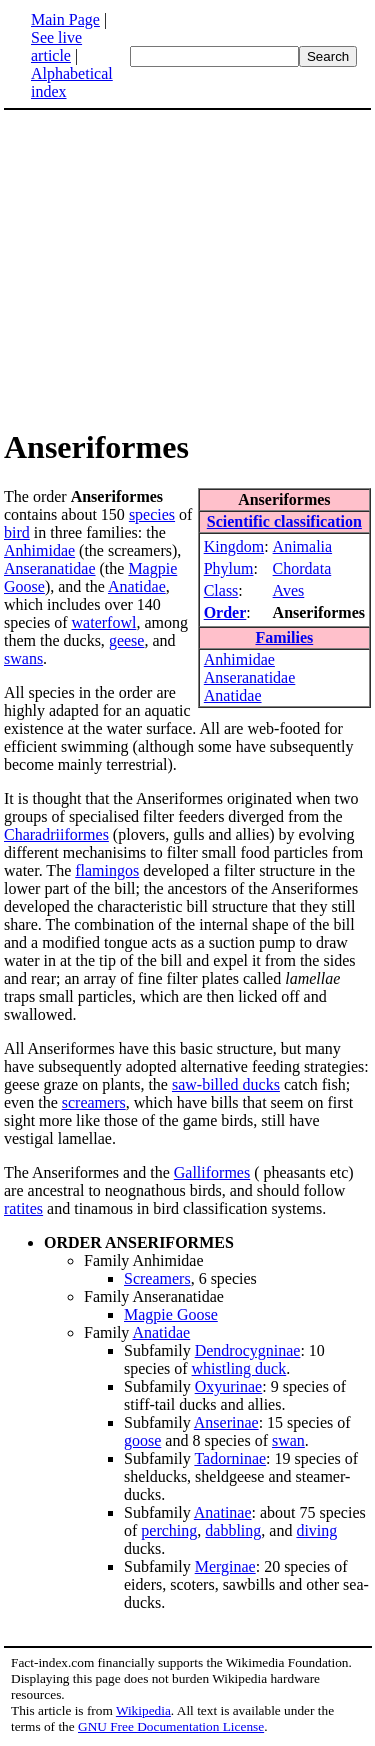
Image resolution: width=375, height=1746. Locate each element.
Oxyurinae (229, 1386)
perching (169, 1530)
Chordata (302, 568)
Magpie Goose (171, 1314)
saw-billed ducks (226, 1084)
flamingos (107, 870)
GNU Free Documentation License (171, 1726)
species (152, 514)
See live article (56, 46)
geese (127, 640)
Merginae (225, 1566)
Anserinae (226, 1422)
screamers (94, 1102)
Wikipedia (143, 1710)
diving (316, 1530)
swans (23, 658)
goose (142, 1440)
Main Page (65, 19)
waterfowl (104, 622)
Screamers (157, 1278)
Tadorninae (230, 1458)
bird (17, 532)
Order (225, 612)
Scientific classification (284, 521)
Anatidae (233, 695)
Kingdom (234, 546)
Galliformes (212, 1172)
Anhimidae (239, 659)
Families (284, 637)
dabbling (233, 1530)
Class (221, 590)
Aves (289, 590)
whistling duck (239, 1368)
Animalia (303, 546)
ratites (23, 1208)
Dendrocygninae (248, 1350)
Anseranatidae (250, 677)
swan (288, 1440)
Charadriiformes (56, 834)
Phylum (229, 568)
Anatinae (223, 1512)
